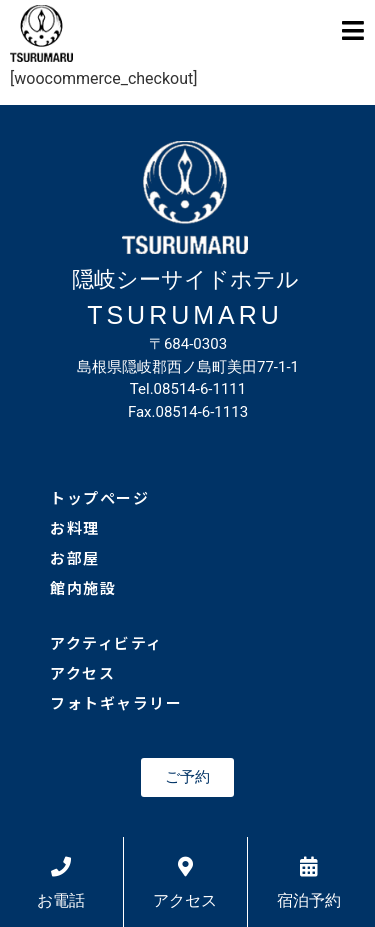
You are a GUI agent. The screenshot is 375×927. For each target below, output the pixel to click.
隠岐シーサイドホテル (185, 279)
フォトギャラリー (116, 702)
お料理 (75, 527)
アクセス (82, 672)
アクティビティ (106, 642)
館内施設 (83, 587)
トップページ (99, 497)
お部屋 (75, 557)
